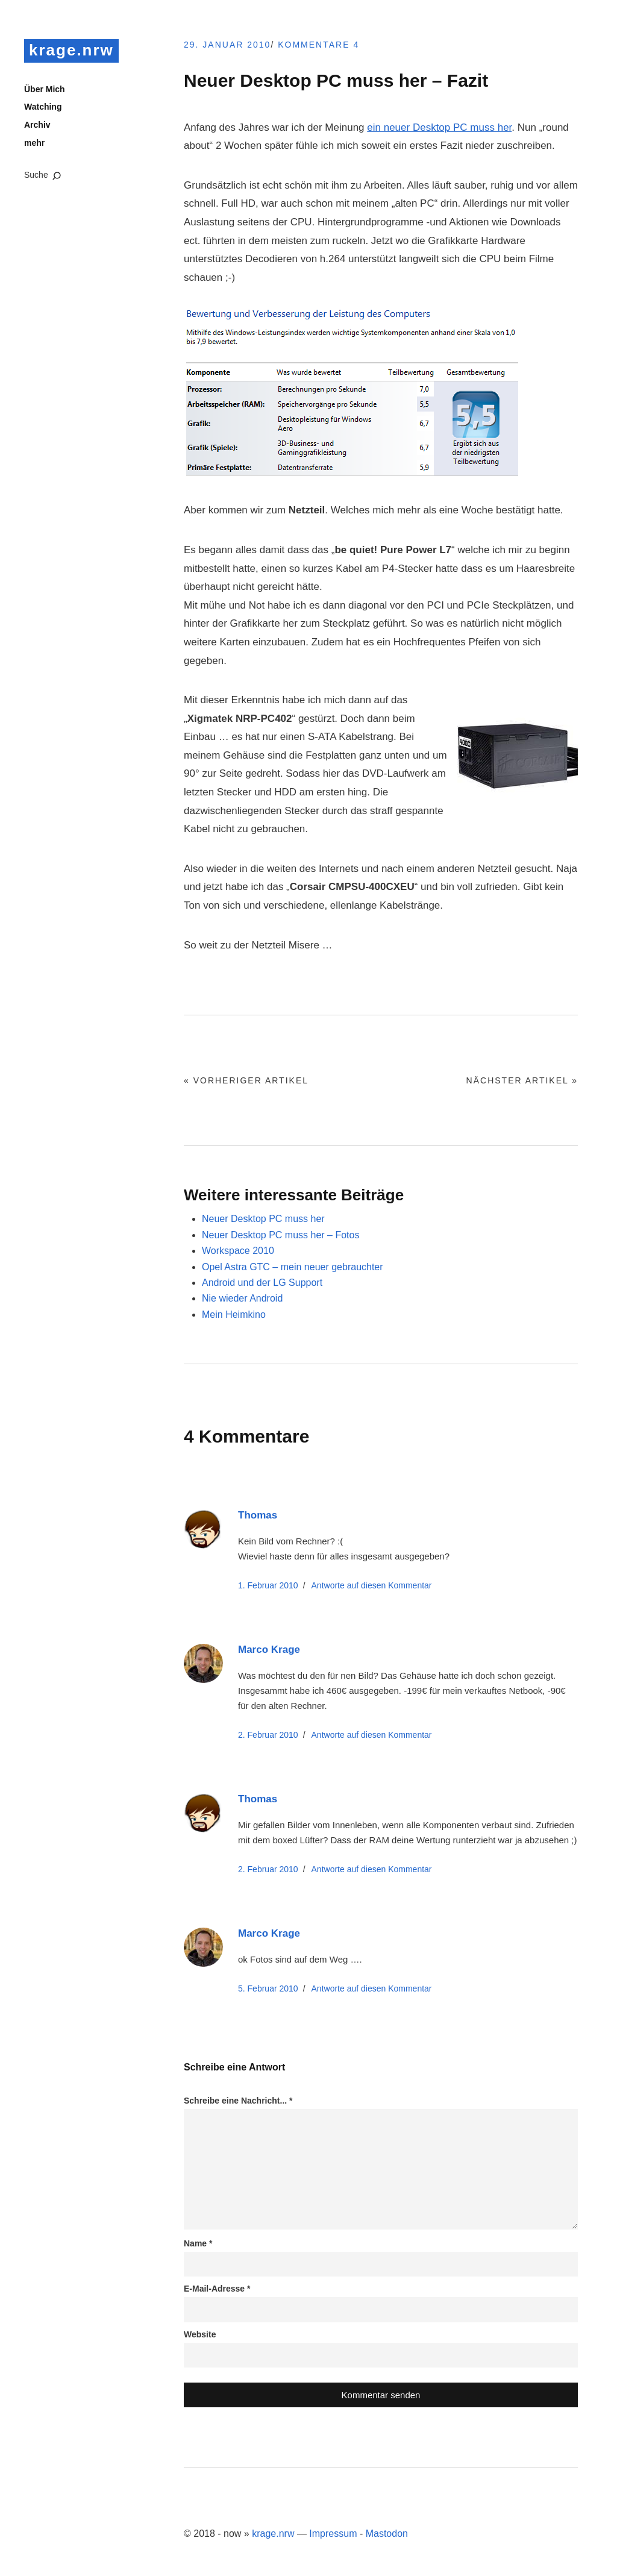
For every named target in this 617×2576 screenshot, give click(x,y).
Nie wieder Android (242, 1298)
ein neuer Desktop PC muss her (439, 127)
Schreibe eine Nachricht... (238, 2100)
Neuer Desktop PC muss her (263, 1219)
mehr (34, 143)
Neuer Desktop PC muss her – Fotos (280, 1235)
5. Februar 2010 (268, 1988)
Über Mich (44, 89)
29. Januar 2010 (227, 44)
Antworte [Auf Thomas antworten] (372, 1585)
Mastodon (387, 2533)
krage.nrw (71, 50)
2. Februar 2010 (268, 1735)
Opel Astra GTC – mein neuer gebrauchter (292, 1267)
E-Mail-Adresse (217, 2288)
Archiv (37, 125)
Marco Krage (269, 1649)
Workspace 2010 (238, 1251)
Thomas (257, 1515)
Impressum (333, 2533)
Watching (42, 106)
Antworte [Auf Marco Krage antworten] (372, 1735)
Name (198, 2243)
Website (200, 2334)
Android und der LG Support (262, 1282)
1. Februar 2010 (268, 1585)
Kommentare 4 (318, 44)
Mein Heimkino (234, 1314)
